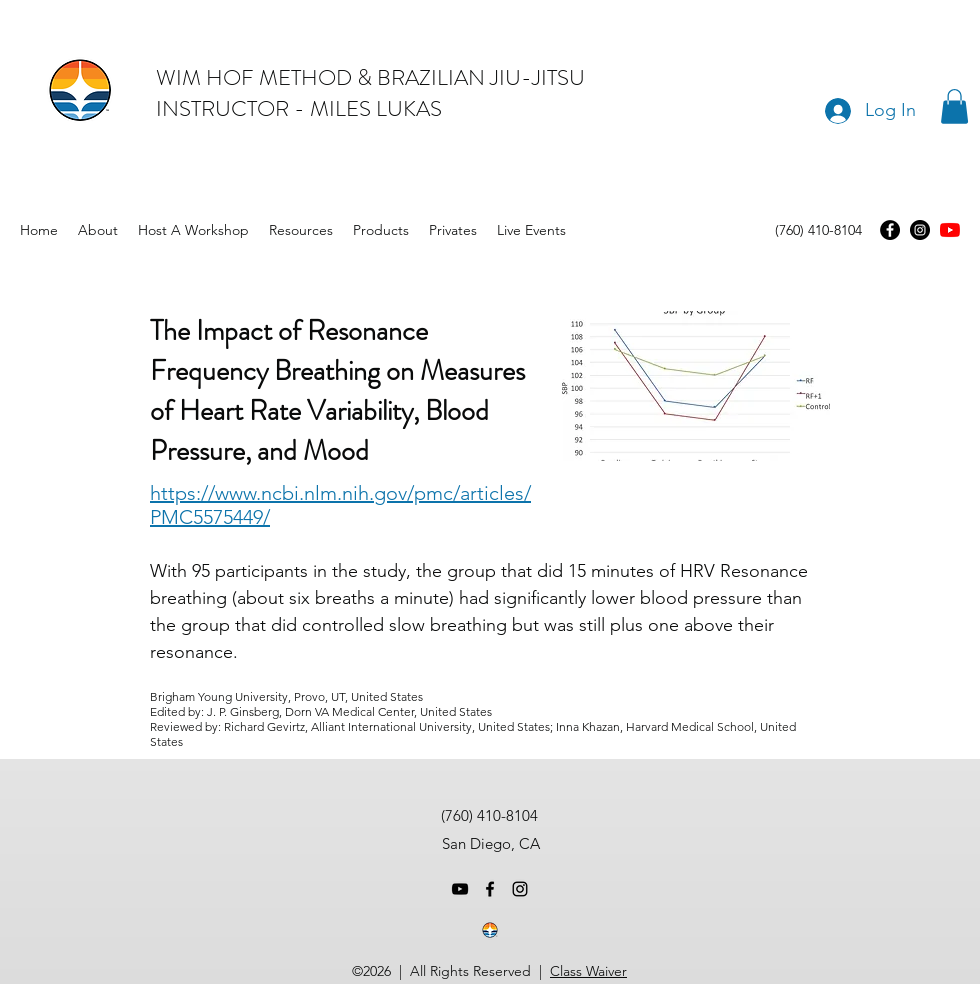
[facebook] (490, 889)
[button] (954, 106)
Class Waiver (588, 971)
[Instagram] (920, 230)
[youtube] (950, 230)
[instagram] (520, 889)
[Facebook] (890, 230)
